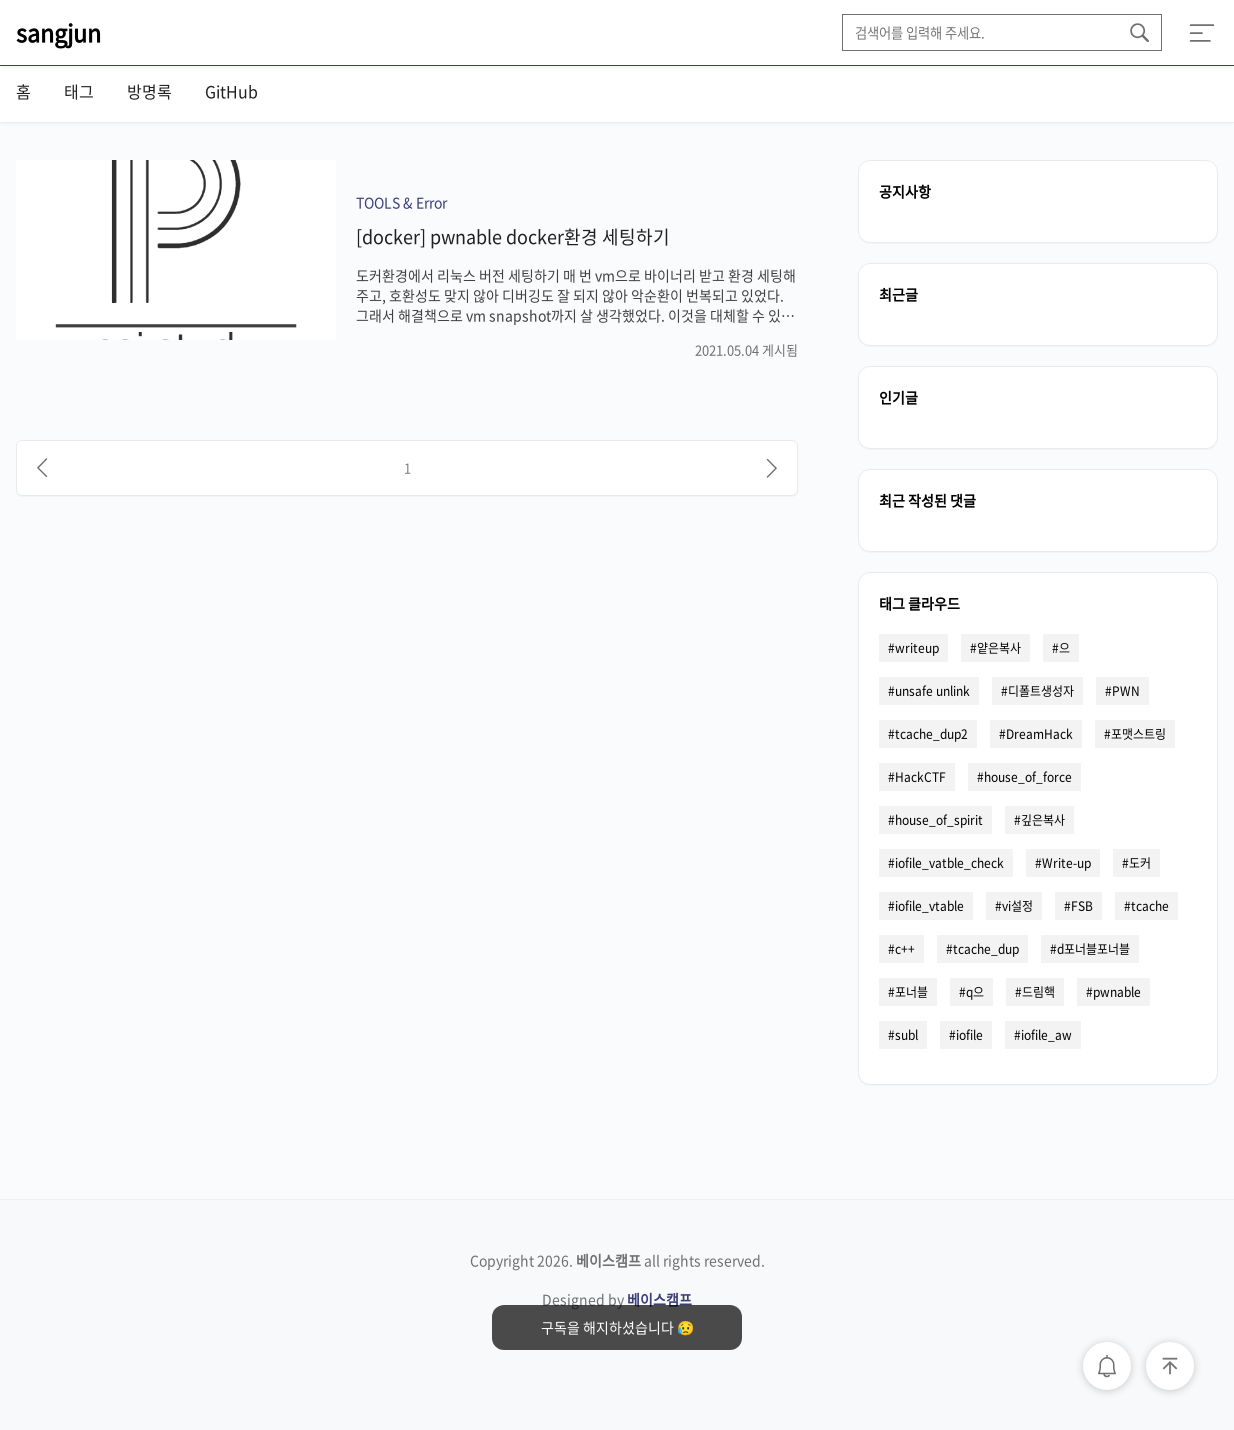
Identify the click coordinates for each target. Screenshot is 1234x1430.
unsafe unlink (932, 691)
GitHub (231, 91)
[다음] (772, 468)
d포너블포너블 (1093, 949)
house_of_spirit (939, 820)
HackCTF (920, 777)
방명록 (149, 91)
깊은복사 (1043, 820)
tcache (1150, 906)
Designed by (617, 1299)
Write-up (1066, 863)
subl (906, 1035)
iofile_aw (1046, 1035)
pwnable (1117, 992)
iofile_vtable (929, 906)
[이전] (42, 468)
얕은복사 (999, 648)
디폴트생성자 (1041, 691)
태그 (79, 91)
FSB (1082, 906)
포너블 (911, 992)
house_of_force (1028, 777)
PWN (1126, 691)
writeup (917, 648)
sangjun (58, 32)
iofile (969, 1035)
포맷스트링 (1138, 734)
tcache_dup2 (931, 734)
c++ (905, 949)
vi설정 (1017, 906)
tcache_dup (986, 949)
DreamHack (1039, 734)
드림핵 (1038, 992)
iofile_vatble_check (949, 863)
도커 (1140, 863)
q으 (975, 992)
